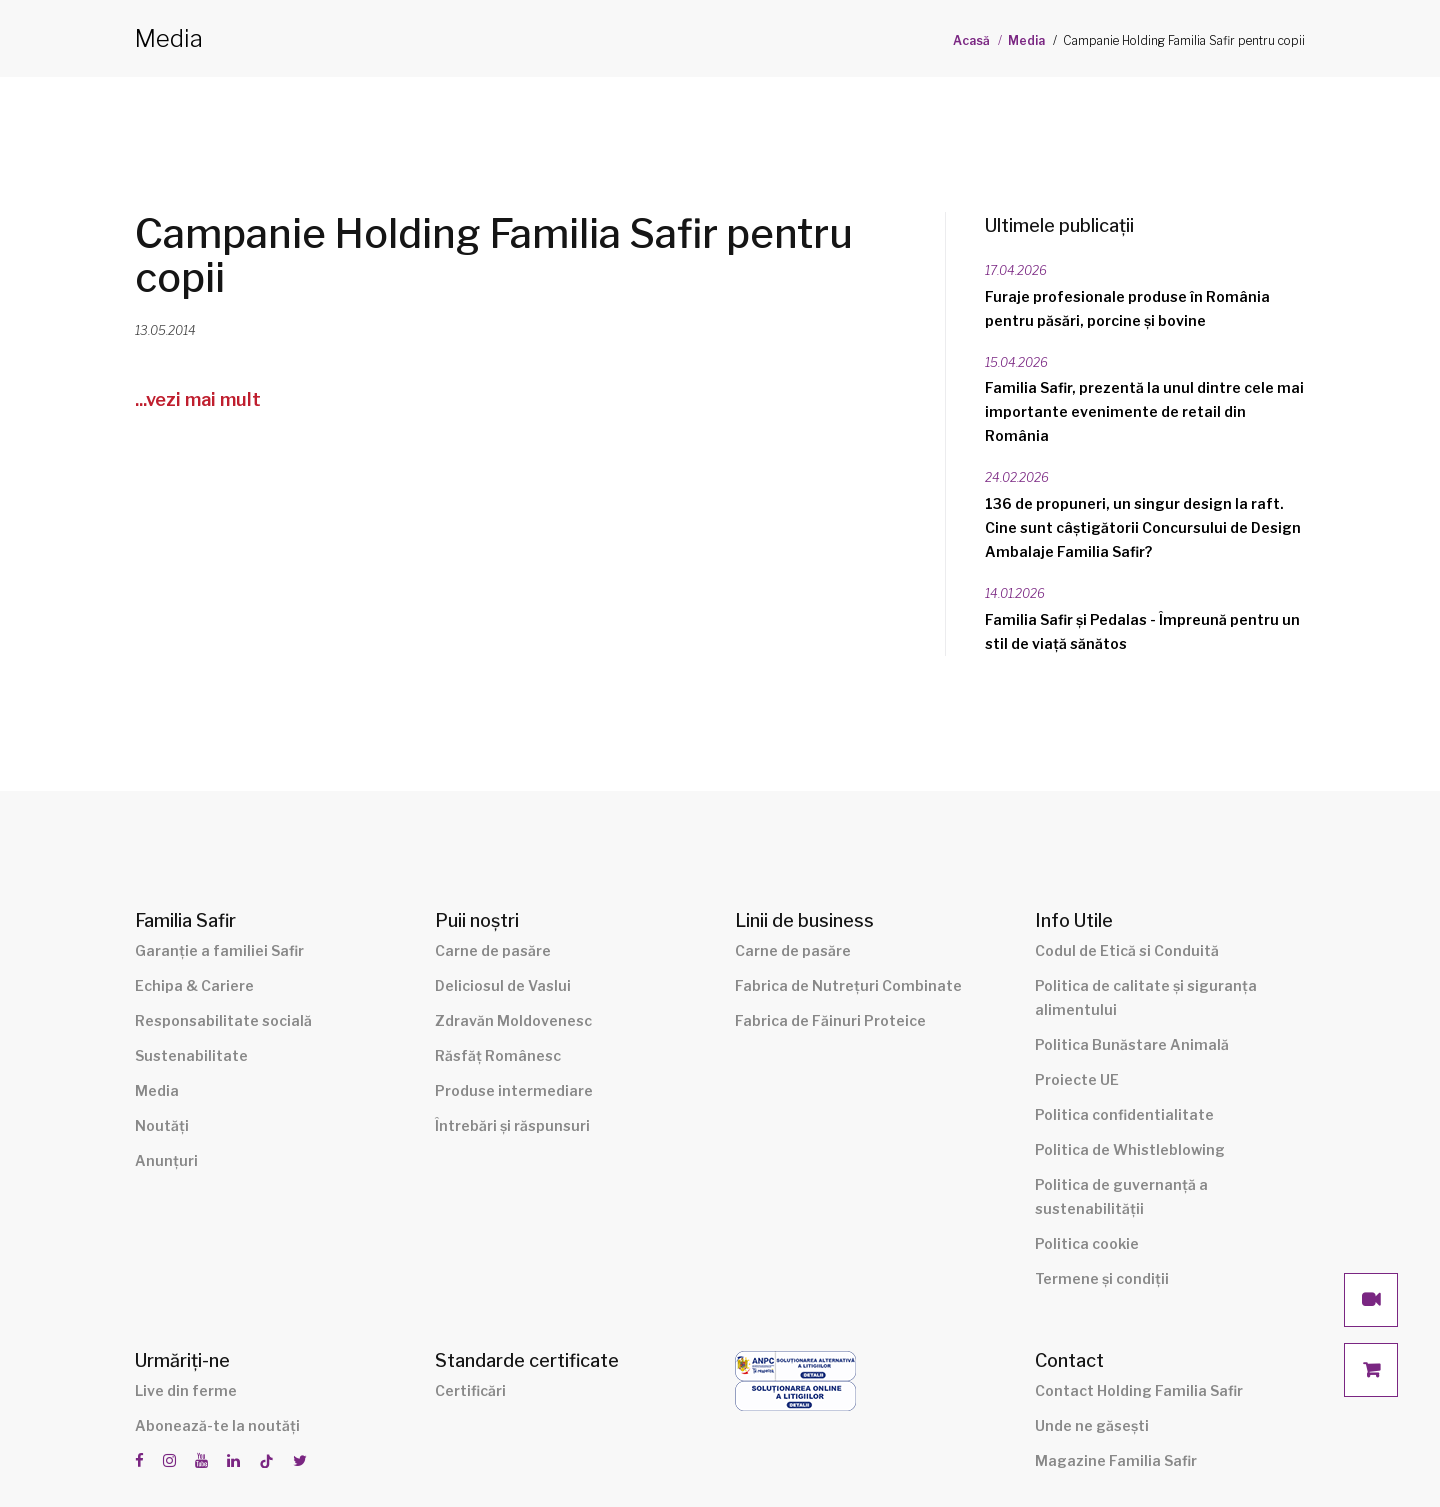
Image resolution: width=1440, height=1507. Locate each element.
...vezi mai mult (198, 399)
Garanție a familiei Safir (219, 950)
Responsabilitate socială (223, 1020)
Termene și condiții (1102, 1278)
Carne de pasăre (493, 950)
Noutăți (162, 1125)
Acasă (971, 40)
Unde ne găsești (1092, 1425)
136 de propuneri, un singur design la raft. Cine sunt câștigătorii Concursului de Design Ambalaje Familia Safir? (1143, 527)
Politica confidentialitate (1124, 1114)
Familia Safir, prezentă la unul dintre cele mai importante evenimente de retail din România (1144, 411)
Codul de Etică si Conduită (1127, 950)
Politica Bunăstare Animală (1132, 1044)
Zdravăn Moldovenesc (513, 1020)
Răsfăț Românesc (498, 1055)
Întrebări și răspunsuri (512, 1125)
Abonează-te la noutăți (217, 1425)
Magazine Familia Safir (1116, 1460)
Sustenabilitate (191, 1055)
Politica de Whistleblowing (1130, 1149)
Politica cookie (1087, 1243)
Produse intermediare (514, 1090)
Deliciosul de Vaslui (503, 985)
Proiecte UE (1077, 1079)
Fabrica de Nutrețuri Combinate (848, 985)
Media (1026, 40)
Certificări (470, 1390)
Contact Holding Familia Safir (1139, 1390)
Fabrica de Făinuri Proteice (830, 1020)
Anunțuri (166, 1160)
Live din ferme (186, 1390)
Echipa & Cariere (194, 985)
